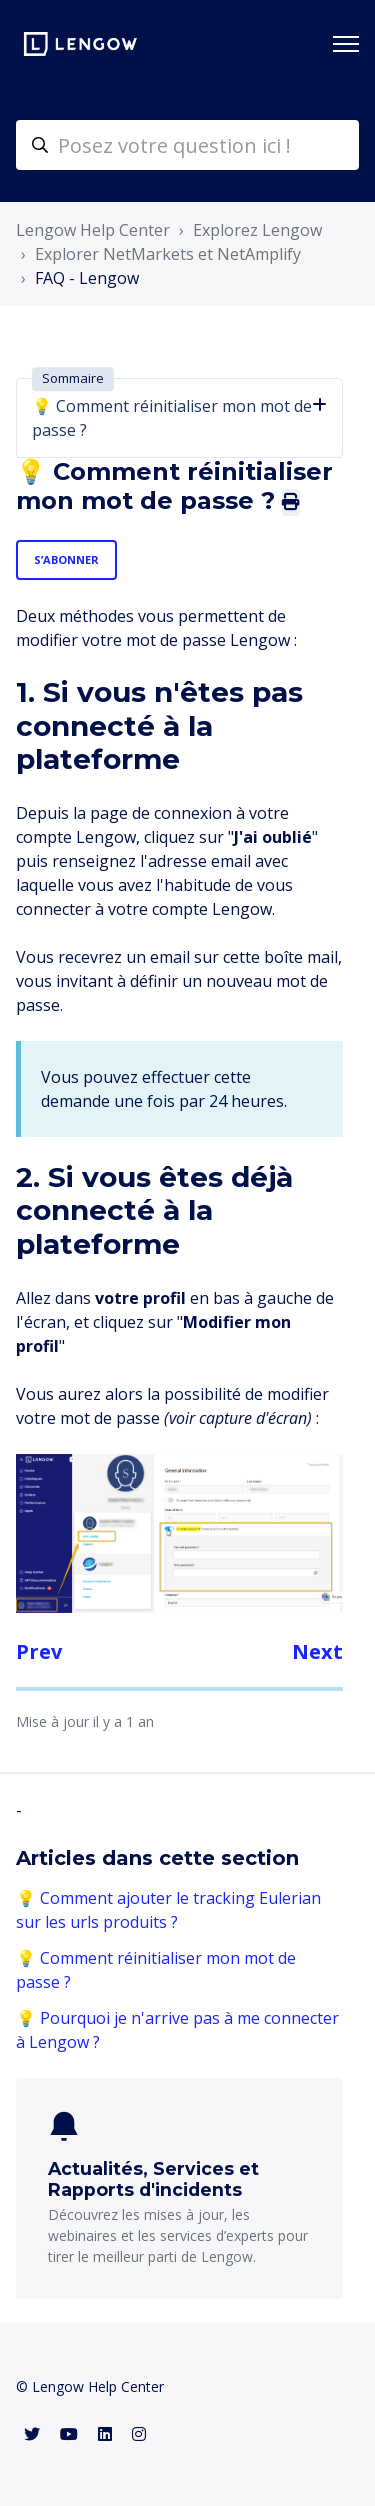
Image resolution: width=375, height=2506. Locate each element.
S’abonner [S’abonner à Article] (66, 559)
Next (317, 1651)
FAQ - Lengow (87, 278)
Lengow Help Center (93, 230)
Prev (39, 1651)
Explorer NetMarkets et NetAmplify (168, 254)
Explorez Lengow (257, 230)
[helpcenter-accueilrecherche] (187, 145)
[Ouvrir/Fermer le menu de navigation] (346, 44)
